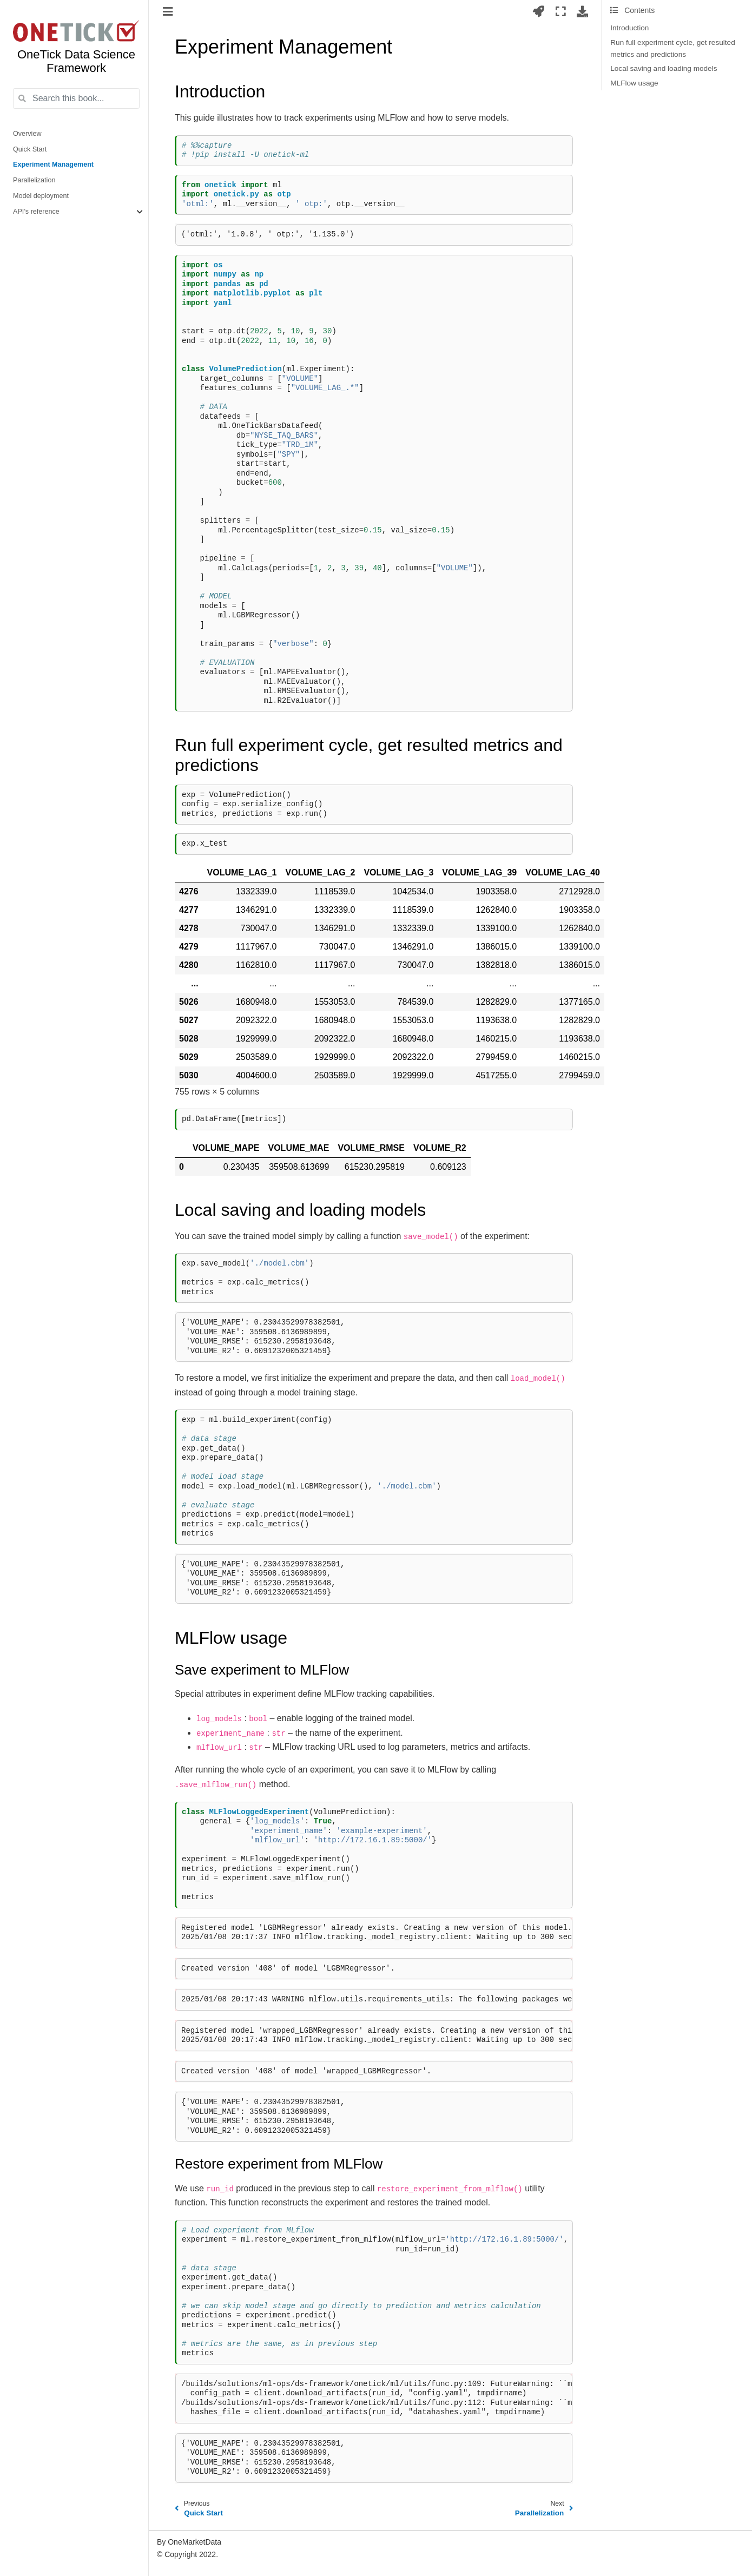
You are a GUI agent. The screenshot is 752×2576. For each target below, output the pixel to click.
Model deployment (41, 196)
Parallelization (34, 180)
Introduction (629, 28)
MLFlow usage (634, 83)
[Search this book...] (76, 98)
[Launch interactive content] (539, 11)
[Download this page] (582, 11)
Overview (27, 133)
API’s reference (36, 211)
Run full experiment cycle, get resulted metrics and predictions (672, 48)
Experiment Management (53, 164)
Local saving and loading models (663, 68)
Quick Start (30, 149)
